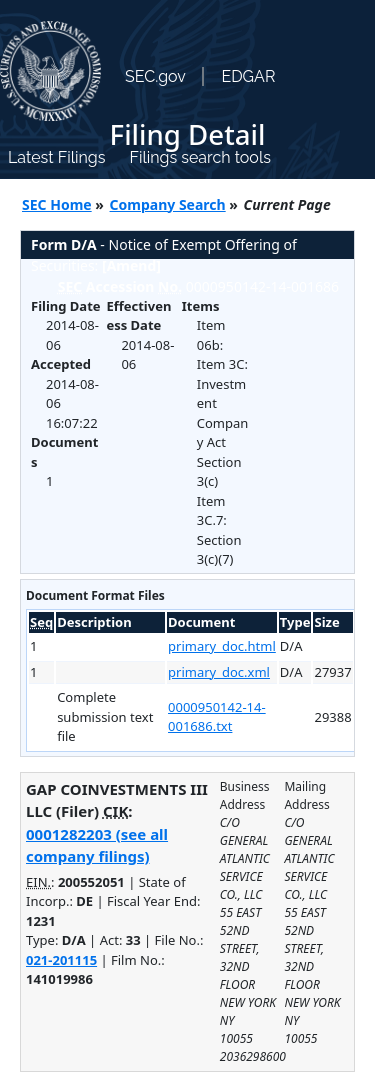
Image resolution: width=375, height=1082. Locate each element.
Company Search (168, 204)
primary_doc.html (222, 646)
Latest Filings (56, 157)
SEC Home (57, 204)
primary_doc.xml (219, 672)
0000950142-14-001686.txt (217, 717)
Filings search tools (200, 157)
